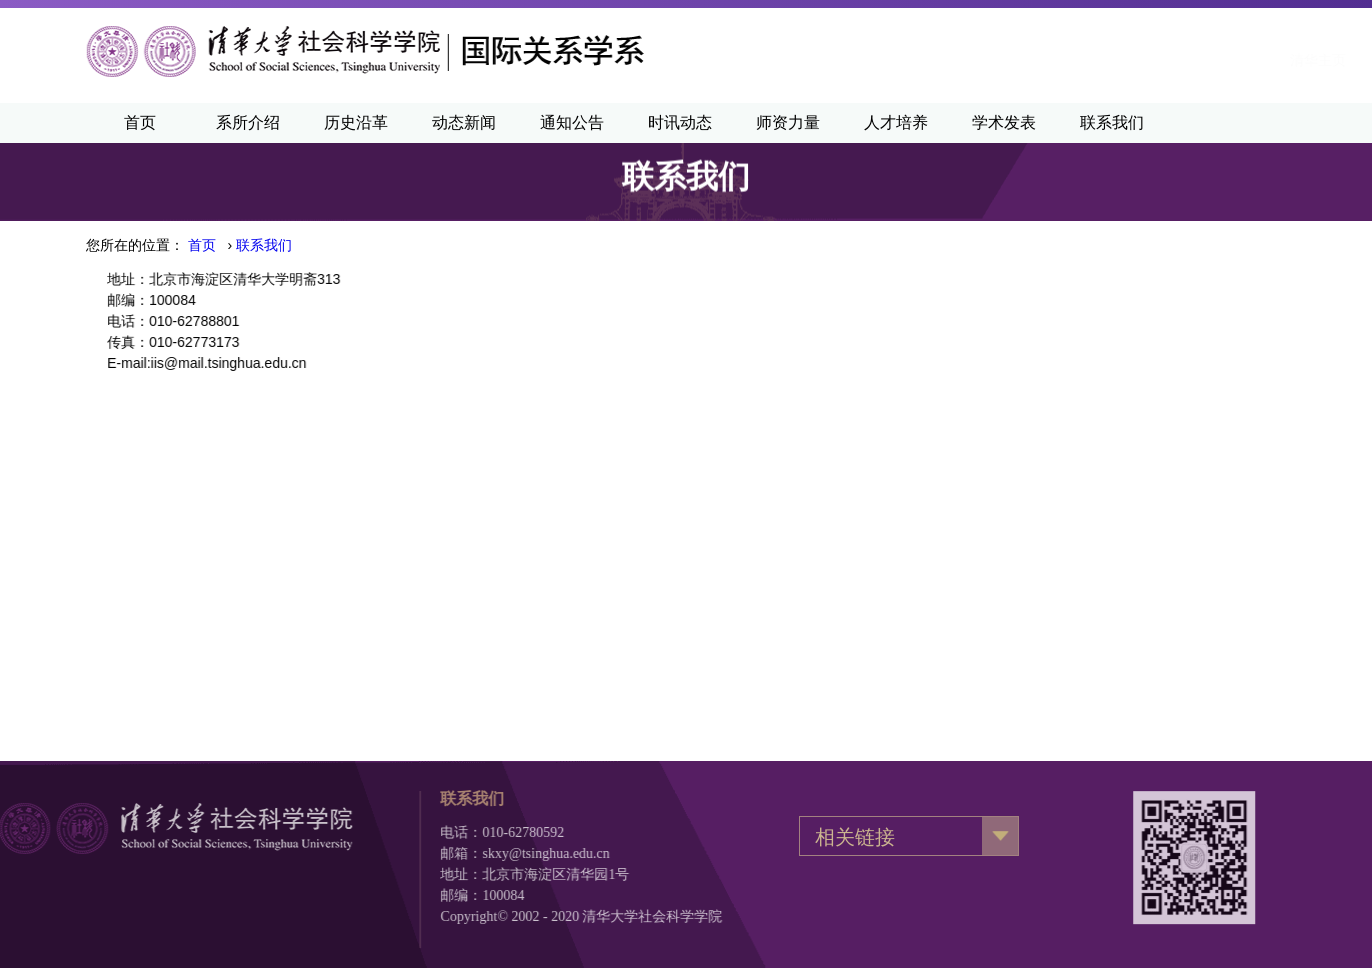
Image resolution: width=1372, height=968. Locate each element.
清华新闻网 (1022, 60)
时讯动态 (680, 122)
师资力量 (788, 122)
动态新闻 (464, 122)
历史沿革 (356, 122)
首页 (140, 122)
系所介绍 (248, 122)
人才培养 (896, 122)
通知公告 (572, 122)
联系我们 (1112, 122)
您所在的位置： (135, 245)
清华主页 (927, 60)
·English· (1116, 60)
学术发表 (1004, 122)
